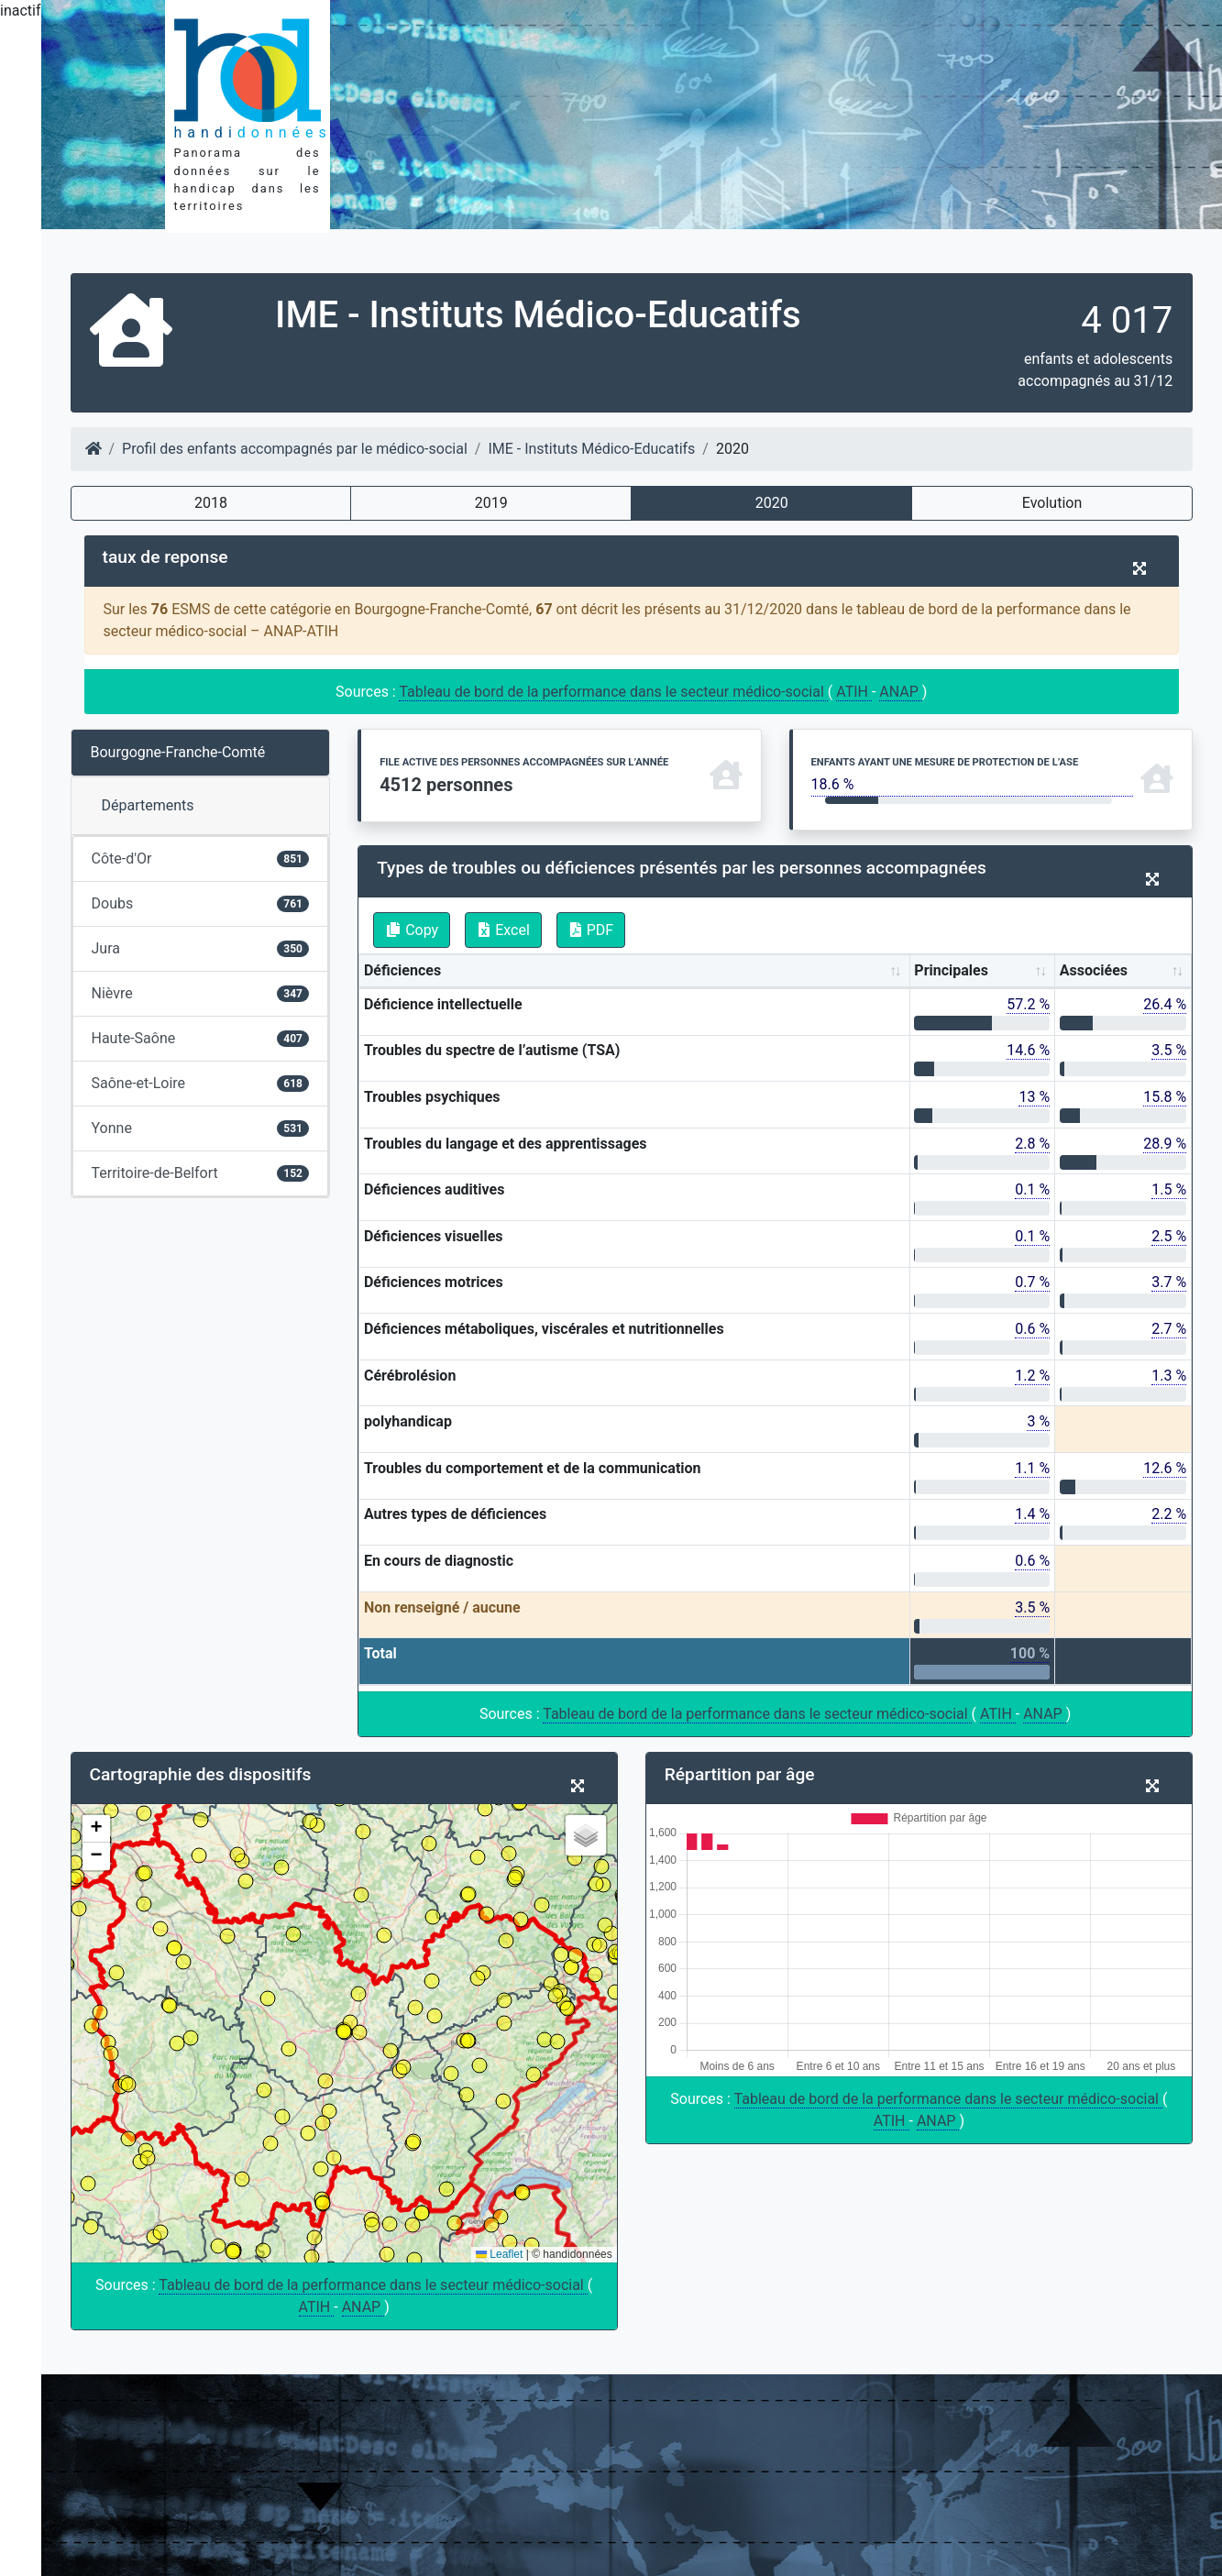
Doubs (201, 903)
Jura (201, 948)
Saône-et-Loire (201, 1083)
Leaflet (499, 2254)
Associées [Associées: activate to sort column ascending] (1094, 970)
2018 (210, 503)
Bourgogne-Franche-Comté (178, 752)
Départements (148, 805)
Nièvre (201, 993)
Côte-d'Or (201, 858)
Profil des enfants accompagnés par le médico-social (295, 448)
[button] (96, 1829)
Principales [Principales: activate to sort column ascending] (951, 970)
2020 (771, 503)
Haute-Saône (201, 1038)
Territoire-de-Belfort (201, 1173)
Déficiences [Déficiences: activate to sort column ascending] (402, 970)
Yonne (201, 1128)
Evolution (1052, 503)
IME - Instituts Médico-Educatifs (591, 448)
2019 (491, 503)
